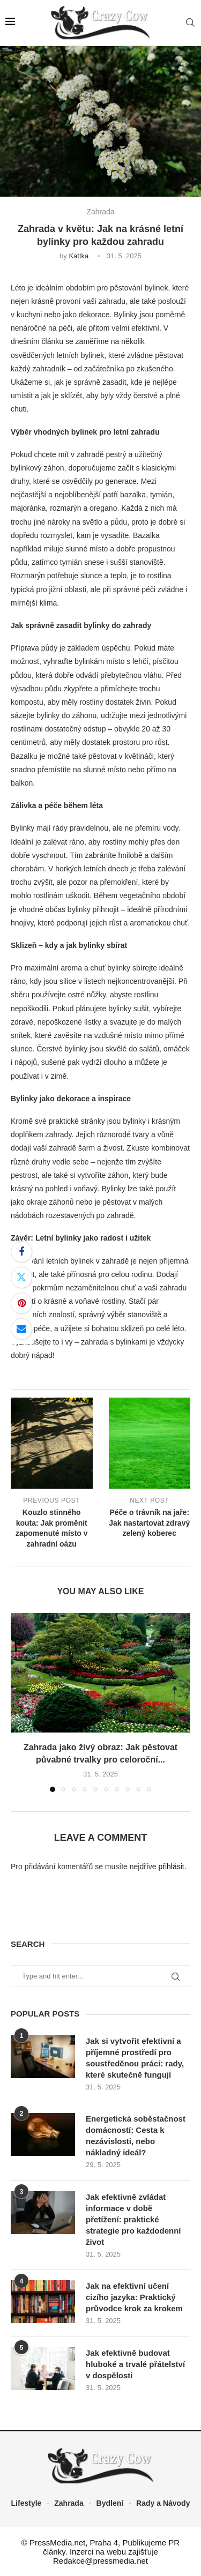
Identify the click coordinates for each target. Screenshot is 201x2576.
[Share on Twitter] (21, 1277)
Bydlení (110, 2503)
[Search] (190, 22)
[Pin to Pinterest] (21, 1303)
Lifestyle (26, 2503)
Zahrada (68, 2503)
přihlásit (171, 1866)
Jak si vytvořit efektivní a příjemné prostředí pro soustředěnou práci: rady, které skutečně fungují (135, 2057)
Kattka (78, 256)
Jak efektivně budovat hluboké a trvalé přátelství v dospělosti (135, 2364)
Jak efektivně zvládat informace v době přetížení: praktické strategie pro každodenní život (133, 2219)
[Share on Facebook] (21, 1252)
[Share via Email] (21, 1329)
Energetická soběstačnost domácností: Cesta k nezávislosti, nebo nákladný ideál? (135, 2135)
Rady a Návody (163, 2503)
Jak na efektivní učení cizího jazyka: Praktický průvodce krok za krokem (134, 2297)
